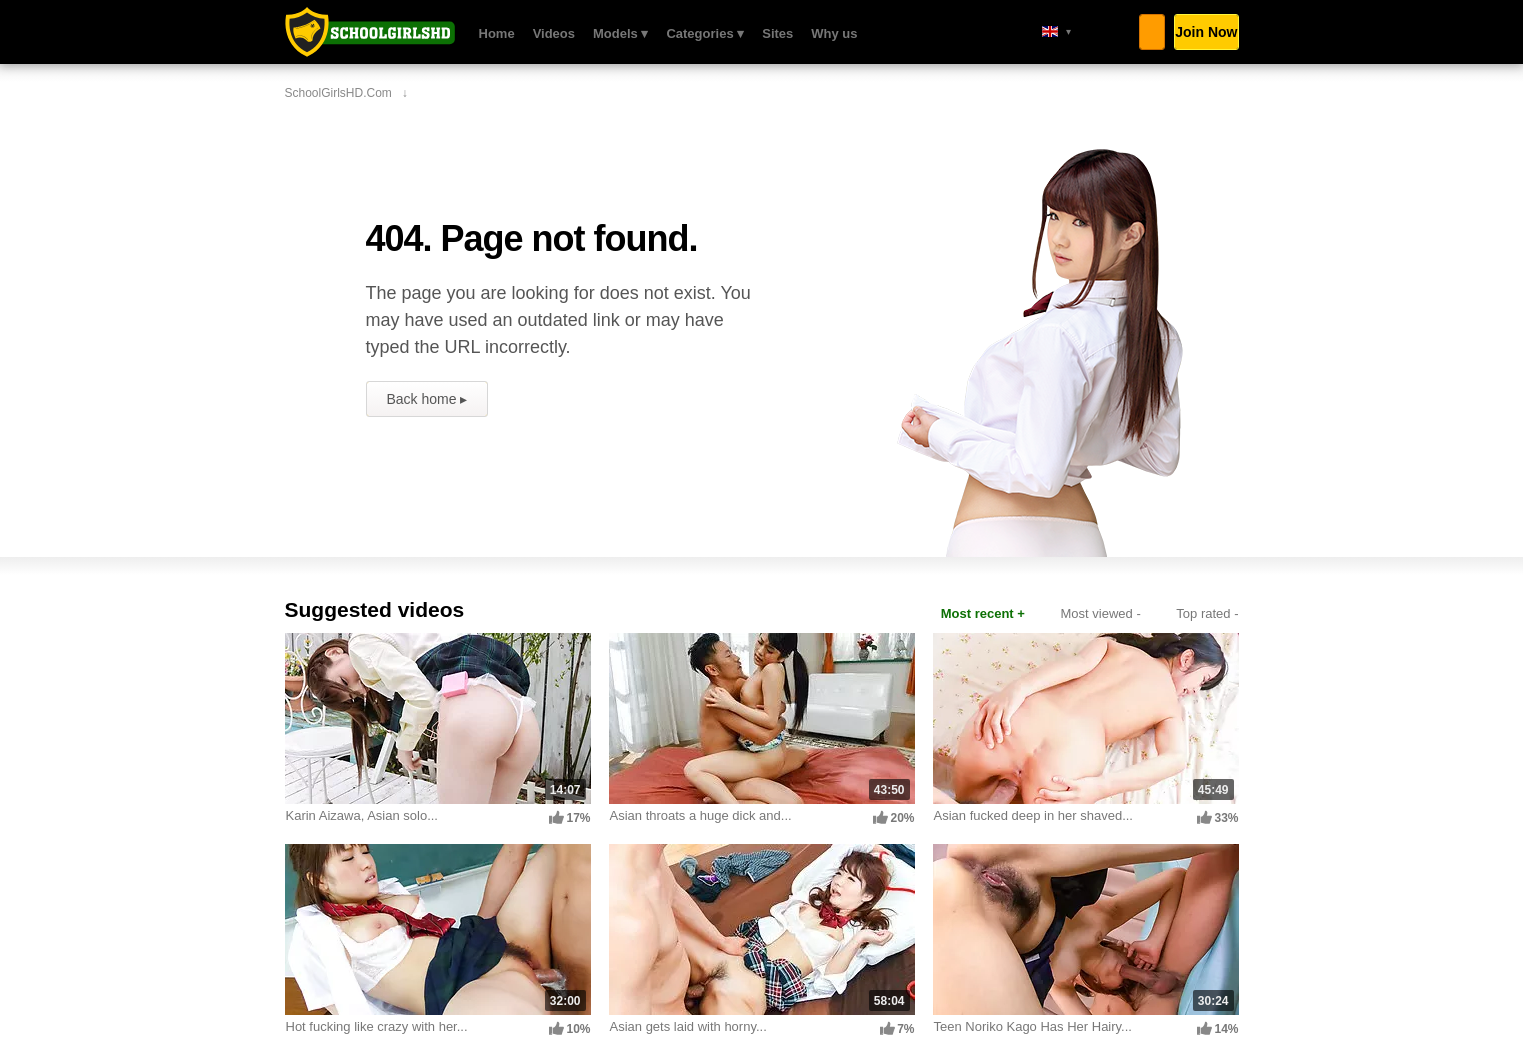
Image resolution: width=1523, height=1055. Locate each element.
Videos (554, 33)
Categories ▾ (705, 33)
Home (497, 33)
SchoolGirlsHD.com (370, 32)
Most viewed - (1101, 613)
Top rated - (1207, 613)
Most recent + (983, 613)
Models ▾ (620, 33)
